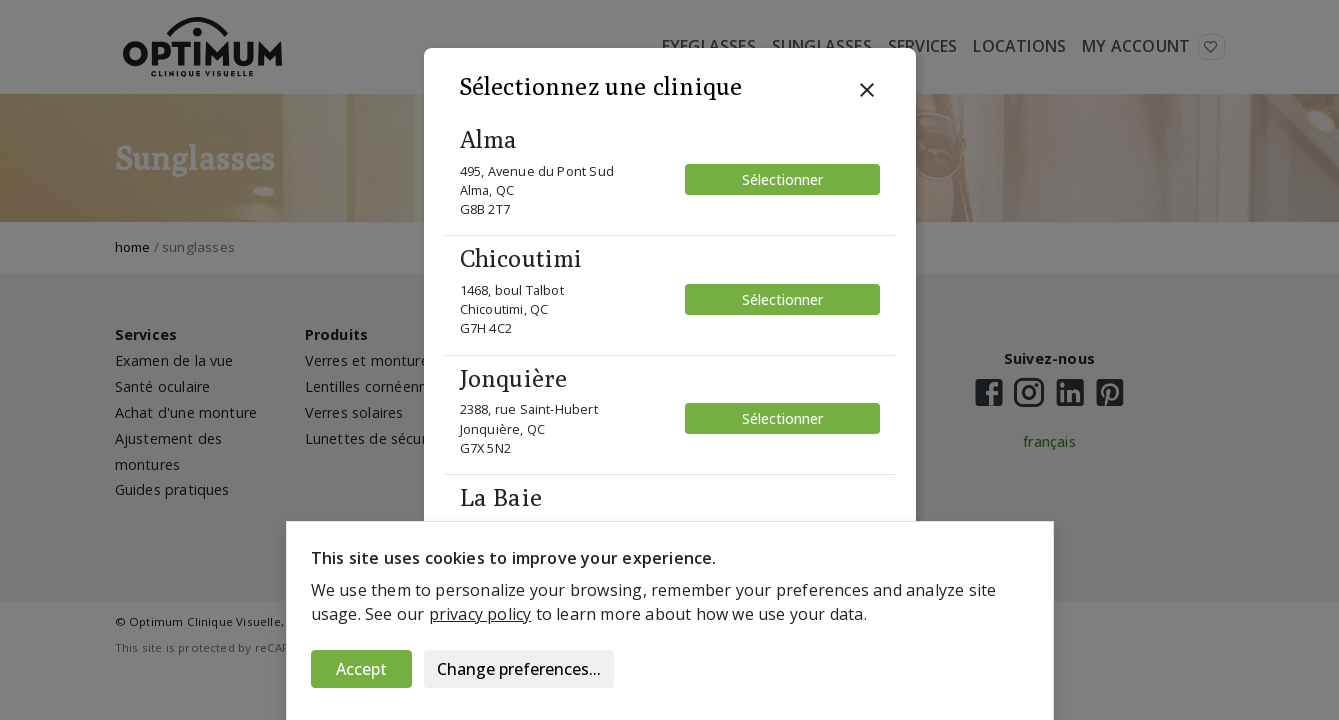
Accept (361, 669)
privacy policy (480, 614)
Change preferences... (519, 669)
